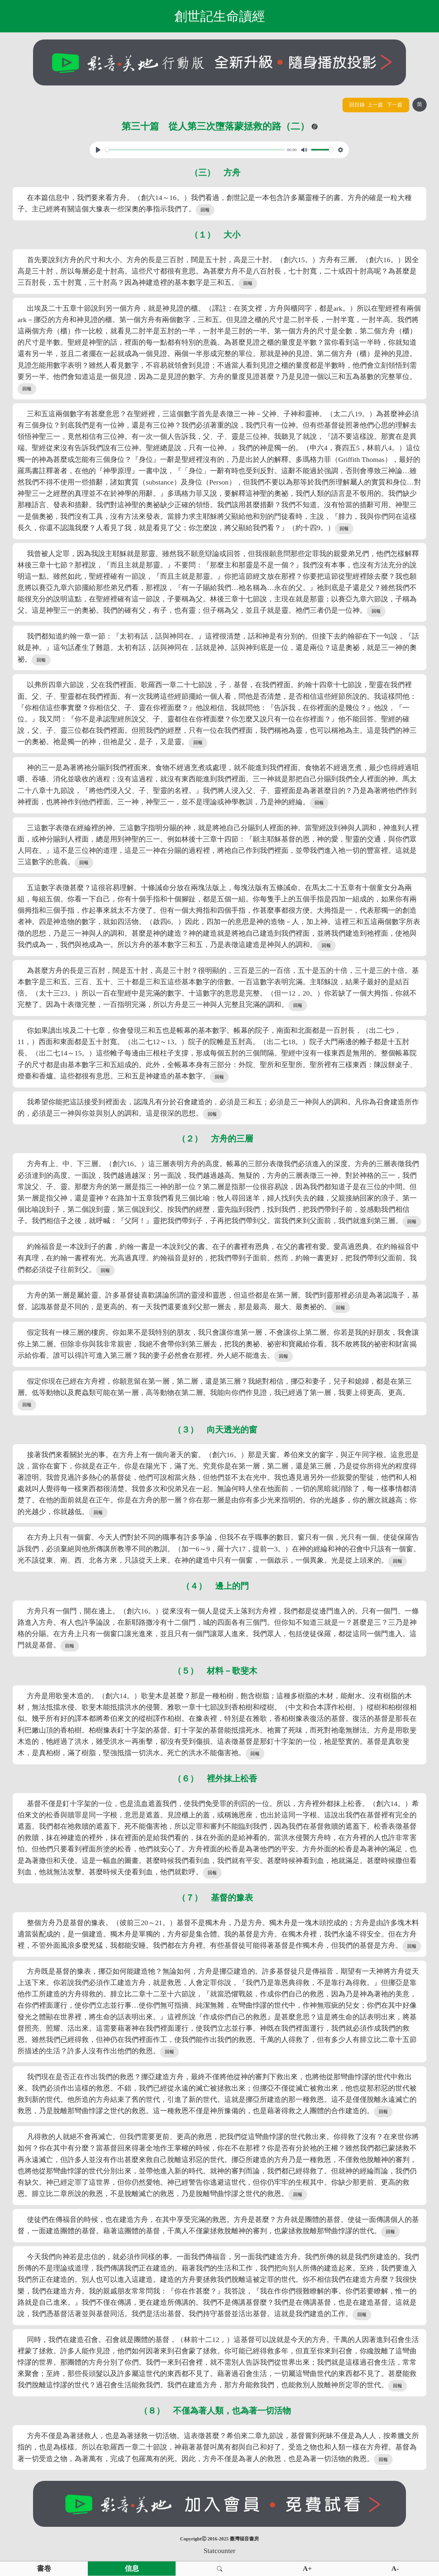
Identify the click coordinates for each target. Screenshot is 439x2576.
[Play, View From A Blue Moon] (98, 150)
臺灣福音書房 (244, 2538)
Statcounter (219, 2551)
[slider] (194, 150)
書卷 (44, 2568)
